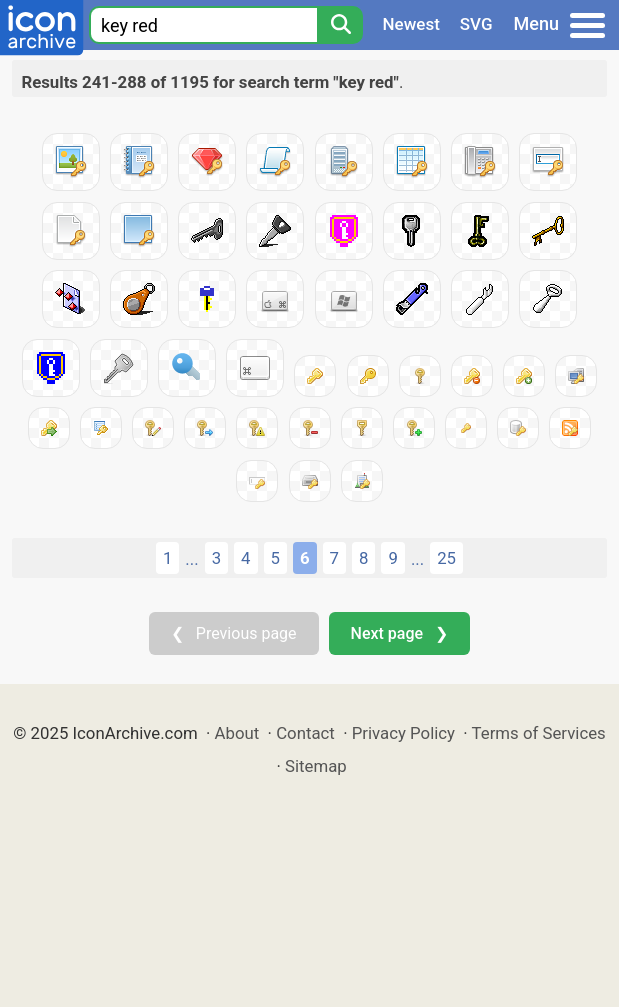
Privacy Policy (403, 733)
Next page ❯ (399, 633)
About (237, 733)
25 (446, 558)
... (191, 559)
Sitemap (316, 766)
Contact (305, 733)
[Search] (340, 25)
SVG (476, 24)
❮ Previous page (234, 633)
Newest (411, 24)
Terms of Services (539, 733)
